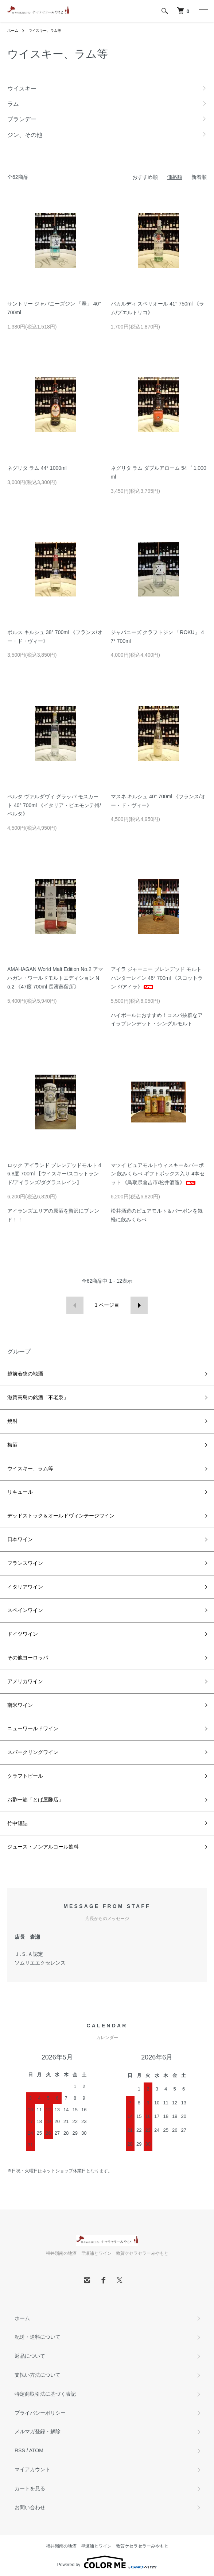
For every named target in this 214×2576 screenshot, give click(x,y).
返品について (30, 2356)
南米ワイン (20, 1705)
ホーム (12, 30)
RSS (20, 2450)
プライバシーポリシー (40, 2413)
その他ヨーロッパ (27, 1658)
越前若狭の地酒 (25, 1374)
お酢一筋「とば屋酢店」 (35, 1800)
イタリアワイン (25, 1587)
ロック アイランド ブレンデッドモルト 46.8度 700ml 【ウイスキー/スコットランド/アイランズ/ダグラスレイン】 (54, 1174)
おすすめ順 (145, 177)
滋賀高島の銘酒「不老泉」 (38, 1397)
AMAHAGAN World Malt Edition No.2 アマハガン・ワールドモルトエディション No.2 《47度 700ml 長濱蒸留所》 (55, 978)
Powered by (107, 2562)
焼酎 (12, 1421)
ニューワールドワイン (32, 1728)
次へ (139, 1305)
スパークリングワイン (32, 1752)
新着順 (199, 177)
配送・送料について (38, 2337)
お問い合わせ (30, 2507)
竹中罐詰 (17, 1823)
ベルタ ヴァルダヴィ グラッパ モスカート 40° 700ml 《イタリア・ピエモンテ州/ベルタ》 (54, 805)
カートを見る (30, 2488)
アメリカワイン (25, 1681)
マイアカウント (32, 2469)
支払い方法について (38, 2375)
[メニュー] (203, 11)
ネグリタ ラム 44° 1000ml (37, 468)
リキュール (20, 1492)
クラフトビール (25, 1776)
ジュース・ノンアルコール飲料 (43, 1847)
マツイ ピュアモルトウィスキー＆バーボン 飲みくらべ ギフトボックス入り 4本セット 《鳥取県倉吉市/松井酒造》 (158, 1174)
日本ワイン (20, 1539)
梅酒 (12, 1445)
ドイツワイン (22, 1634)
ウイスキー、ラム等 (44, 30)
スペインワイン (25, 1610)
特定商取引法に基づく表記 (45, 2394)
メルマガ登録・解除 (38, 2431)
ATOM (36, 2450)
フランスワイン (25, 1563)
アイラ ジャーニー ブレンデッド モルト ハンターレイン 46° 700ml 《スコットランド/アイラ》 (157, 978)
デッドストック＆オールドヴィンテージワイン (60, 1516)
